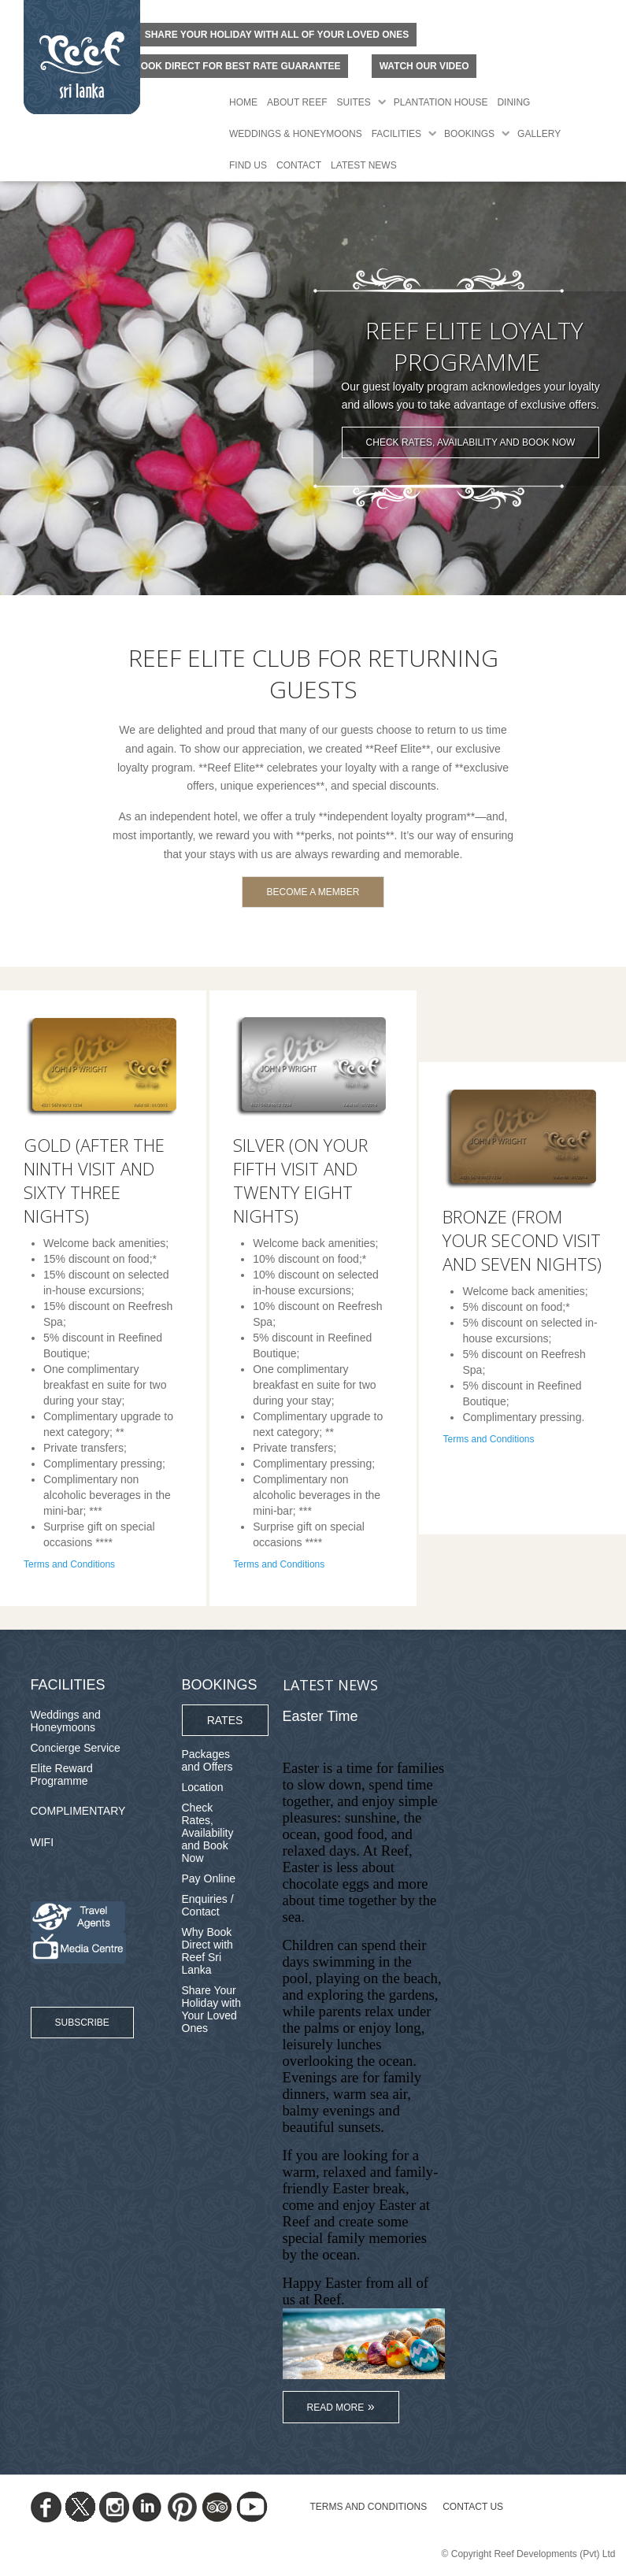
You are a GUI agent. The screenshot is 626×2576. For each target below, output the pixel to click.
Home (243, 102)
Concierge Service (75, 1747)
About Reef (297, 102)
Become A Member (312, 892)
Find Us (248, 165)
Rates (225, 1720)
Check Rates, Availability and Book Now (471, 442)
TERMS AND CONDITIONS (369, 2506)
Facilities (396, 133)
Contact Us (473, 2506)
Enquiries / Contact (208, 1905)
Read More (336, 2407)
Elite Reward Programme (62, 1774)
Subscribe (82, 2022)
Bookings (469, 133)
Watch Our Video (424, 66)
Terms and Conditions (69, 1564)
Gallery (539, 133)
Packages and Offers (207, 1760)
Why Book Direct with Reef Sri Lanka (207, 1951)
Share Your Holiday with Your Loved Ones (211, 2009)
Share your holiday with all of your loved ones (277, 34)
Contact (298, 165)
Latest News (364, 165)
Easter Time (320, 1716)
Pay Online (208, 1878)
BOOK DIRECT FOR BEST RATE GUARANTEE (237, 66)
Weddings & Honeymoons (295, 133)
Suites (353, 102)
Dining (513, 102)
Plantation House (441, 102)
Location (203, 1787)
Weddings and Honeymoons (66, 1721)
